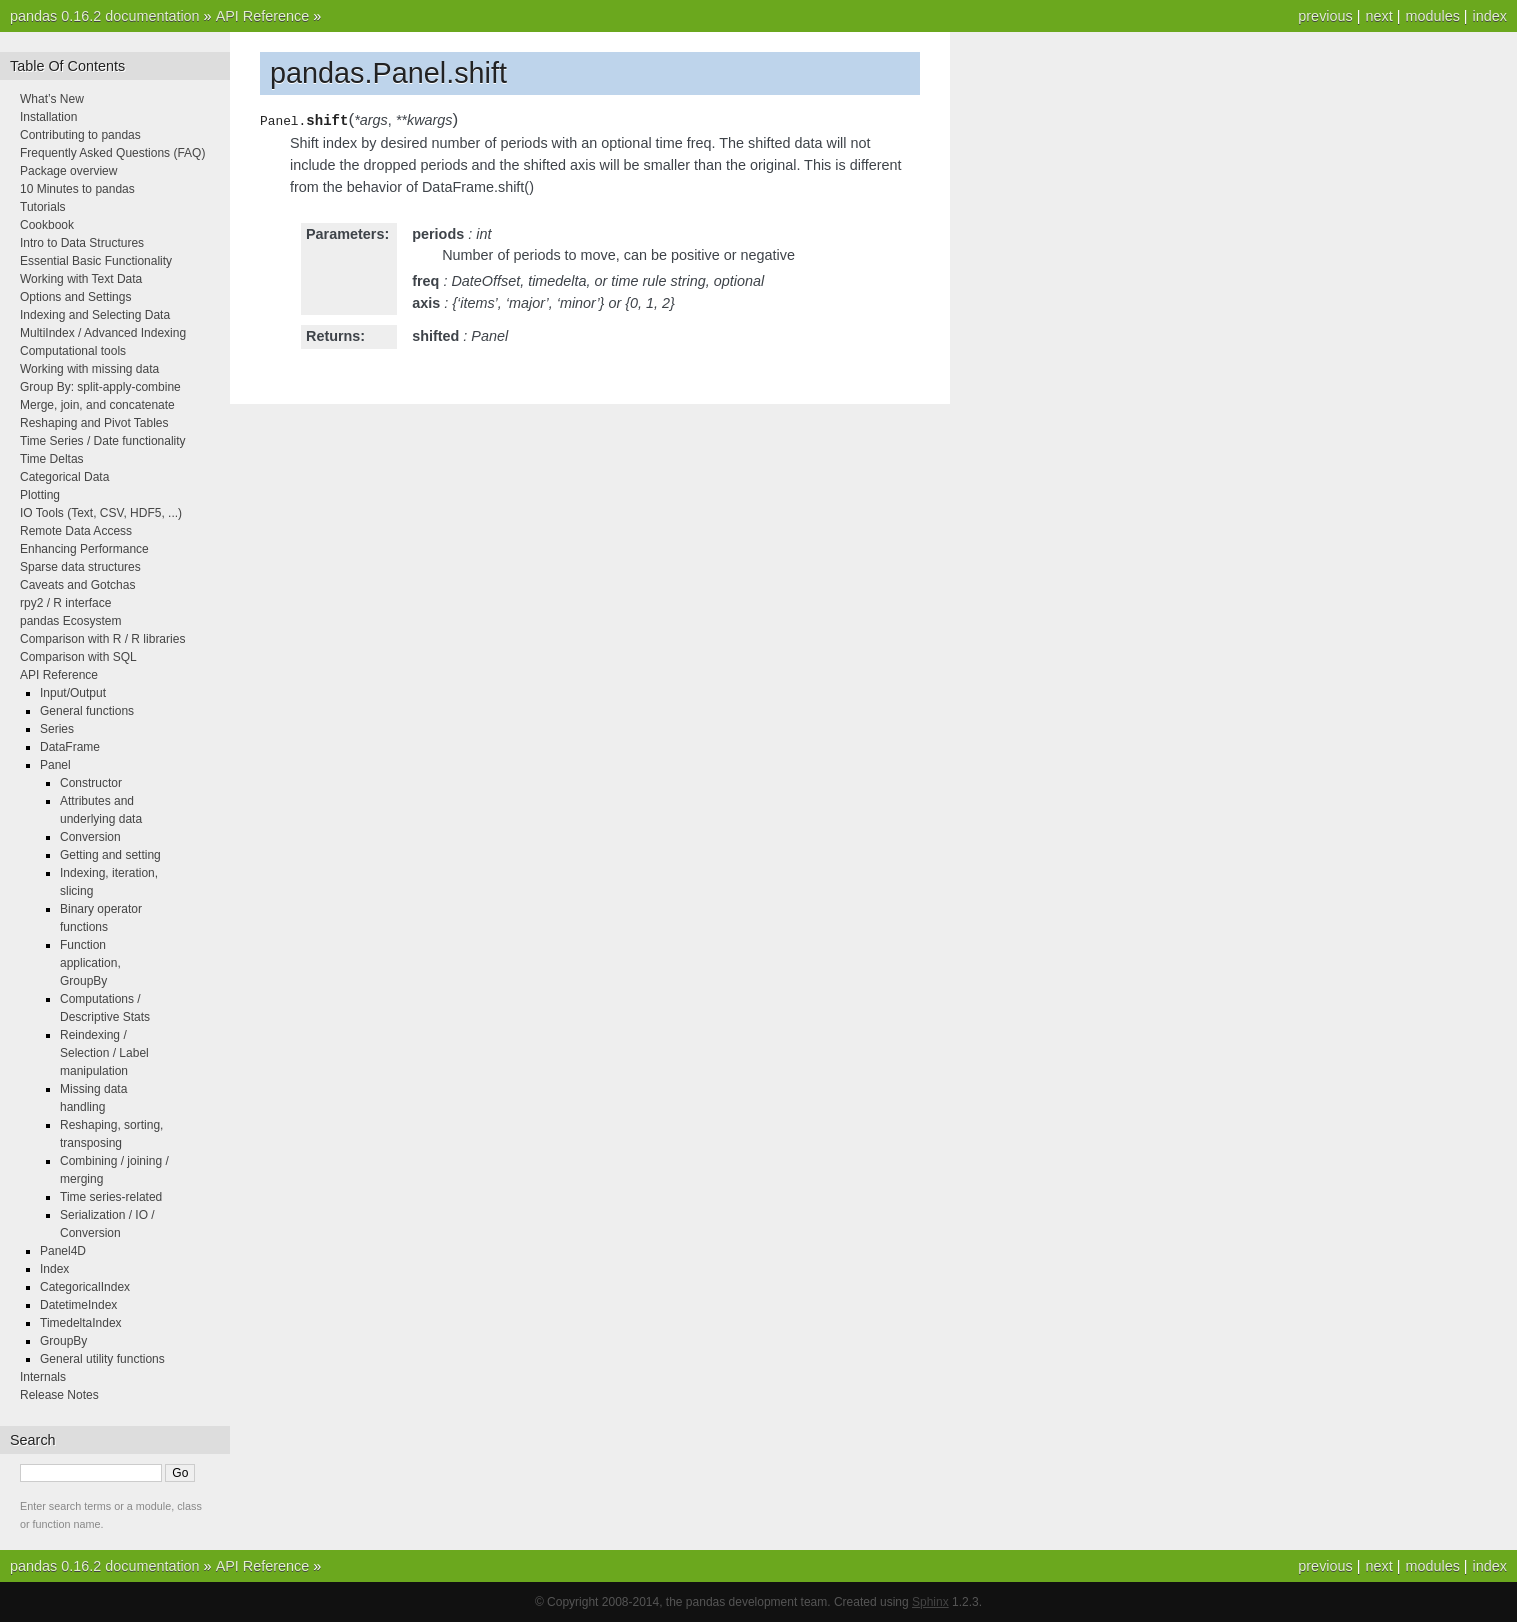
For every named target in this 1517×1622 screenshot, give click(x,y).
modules (1432, 16)
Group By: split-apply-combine (100, 387)
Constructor (91, 783)
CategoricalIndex (85, 1287)
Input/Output (73, 693)
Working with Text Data (81, 279)
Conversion (90, 837)
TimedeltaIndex (81, 1323)
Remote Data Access (76, 531)
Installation (48, 117)
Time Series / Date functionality (103, 441)
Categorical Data (64, 477)
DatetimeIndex (78, 1305)
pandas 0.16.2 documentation (105, 16)
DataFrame (70, 747)
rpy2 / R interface (65, 603)
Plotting (40, 495)
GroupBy (63, 1341)
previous (1325, 16)
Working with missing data (89, 369)
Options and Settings (75, 297)
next (1378, 16)
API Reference (263, 16)
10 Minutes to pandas (77, 189)
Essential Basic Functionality (96, 261)
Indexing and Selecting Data (95, 315)
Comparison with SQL (78, 657)
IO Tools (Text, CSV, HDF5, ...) (101, 513)
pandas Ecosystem (70, 621)
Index (54, 1269)
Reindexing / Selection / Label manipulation (104, 1053)
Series (57, 729)
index (1490, 16)
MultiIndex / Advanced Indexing (103, 333)
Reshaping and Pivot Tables (94, 423)
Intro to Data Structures (82, 243)
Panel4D (63, 1251)
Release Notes (59, 1395)
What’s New (52, 99)
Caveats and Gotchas (77, 585)
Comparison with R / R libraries (102, 639)
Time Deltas (52, 459)
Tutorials (43, 207)
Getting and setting (110, 855)
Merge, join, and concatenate (97, 405)
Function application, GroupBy (90, 963)
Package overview (68, 171)
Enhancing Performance (84, 549)
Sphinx (930, 1602)
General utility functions (102, 1359)
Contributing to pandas (80, 135)
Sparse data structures (80, 567)
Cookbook (47, 225)
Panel (55, 765)
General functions (87, 711)
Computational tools (73, 351)
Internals (43, 1377)
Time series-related (111, 1197)
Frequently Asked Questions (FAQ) (112, 153)
